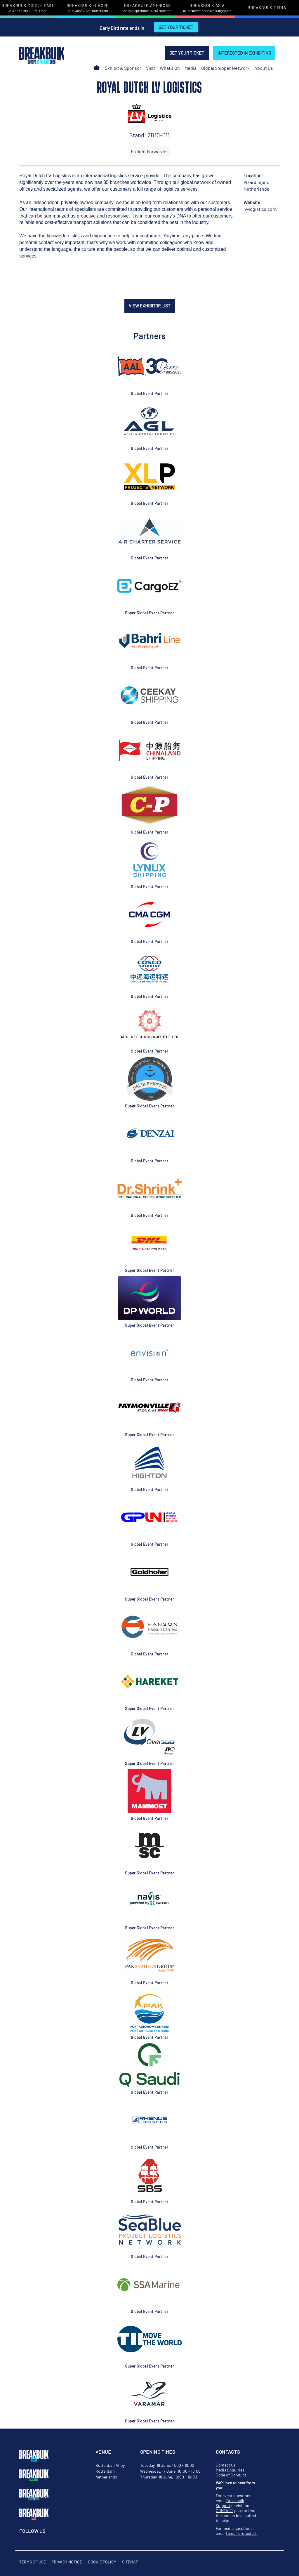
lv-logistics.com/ (261, 209)
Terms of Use (32, 2561)
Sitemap (130, 2561)
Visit (150, 68)
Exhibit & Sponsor (123, 68)
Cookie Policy (102, 2561)
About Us (263, 68)
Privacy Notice (67, 2561)
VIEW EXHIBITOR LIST (150, 305)
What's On (170, 68)
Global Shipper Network (225, 68)
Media (191, 68)
